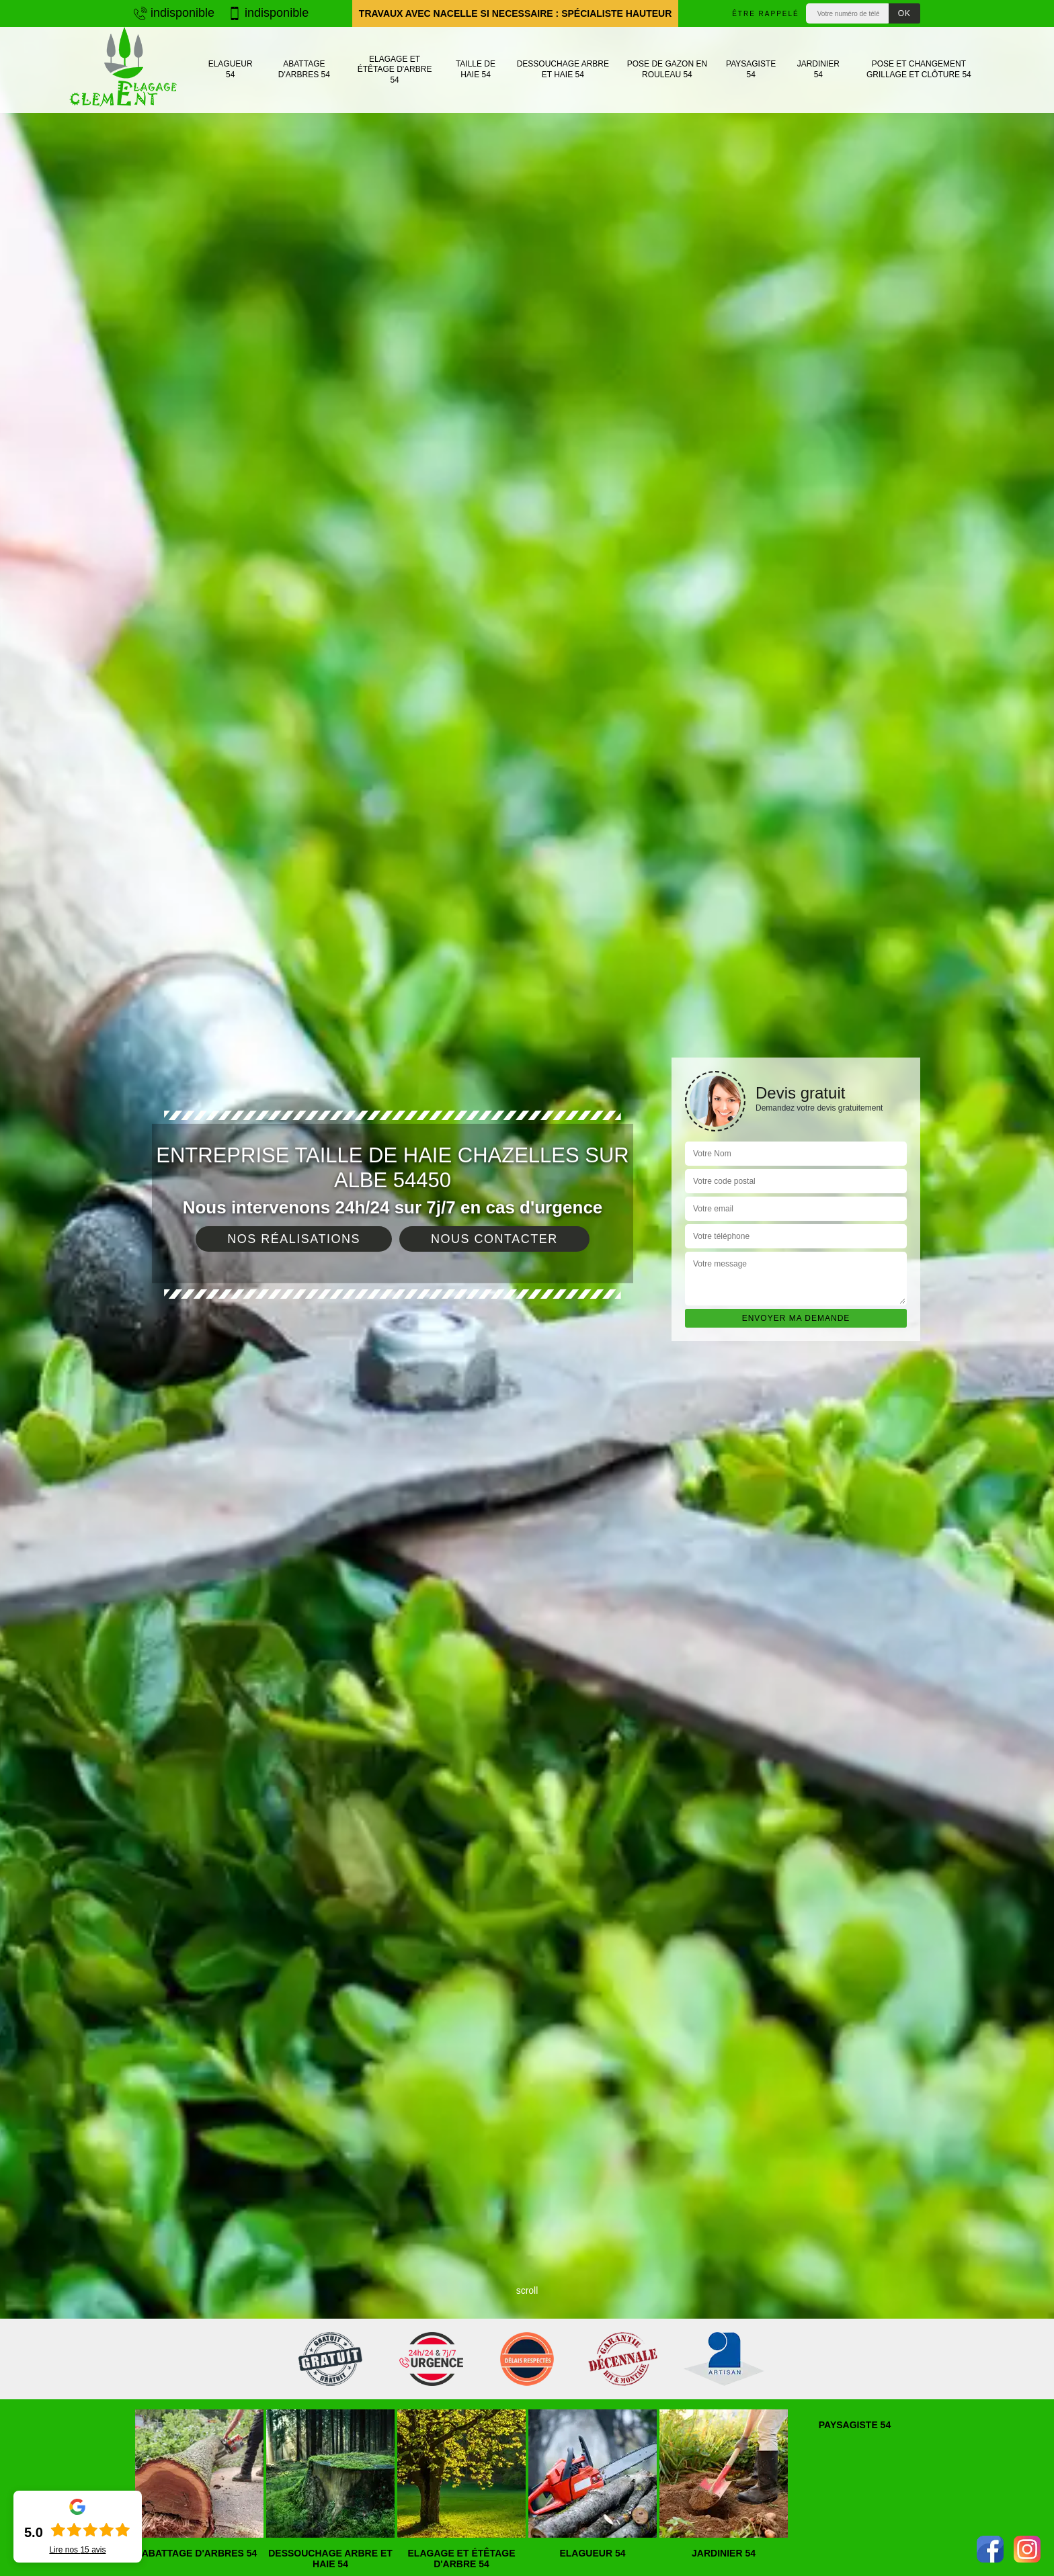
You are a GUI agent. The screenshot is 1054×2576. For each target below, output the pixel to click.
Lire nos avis (77, 2549)
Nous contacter (494, 1239)
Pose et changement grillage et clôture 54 (918, 69)
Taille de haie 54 (475, 69)
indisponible (174, 12)
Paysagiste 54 (751, 69)
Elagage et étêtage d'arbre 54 (395, 69)
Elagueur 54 (230, 69)
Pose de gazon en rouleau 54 (667, 69)
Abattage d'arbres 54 (304, 69)
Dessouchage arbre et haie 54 (563, 69)
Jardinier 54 (818, 69)
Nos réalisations (293, 1239)
